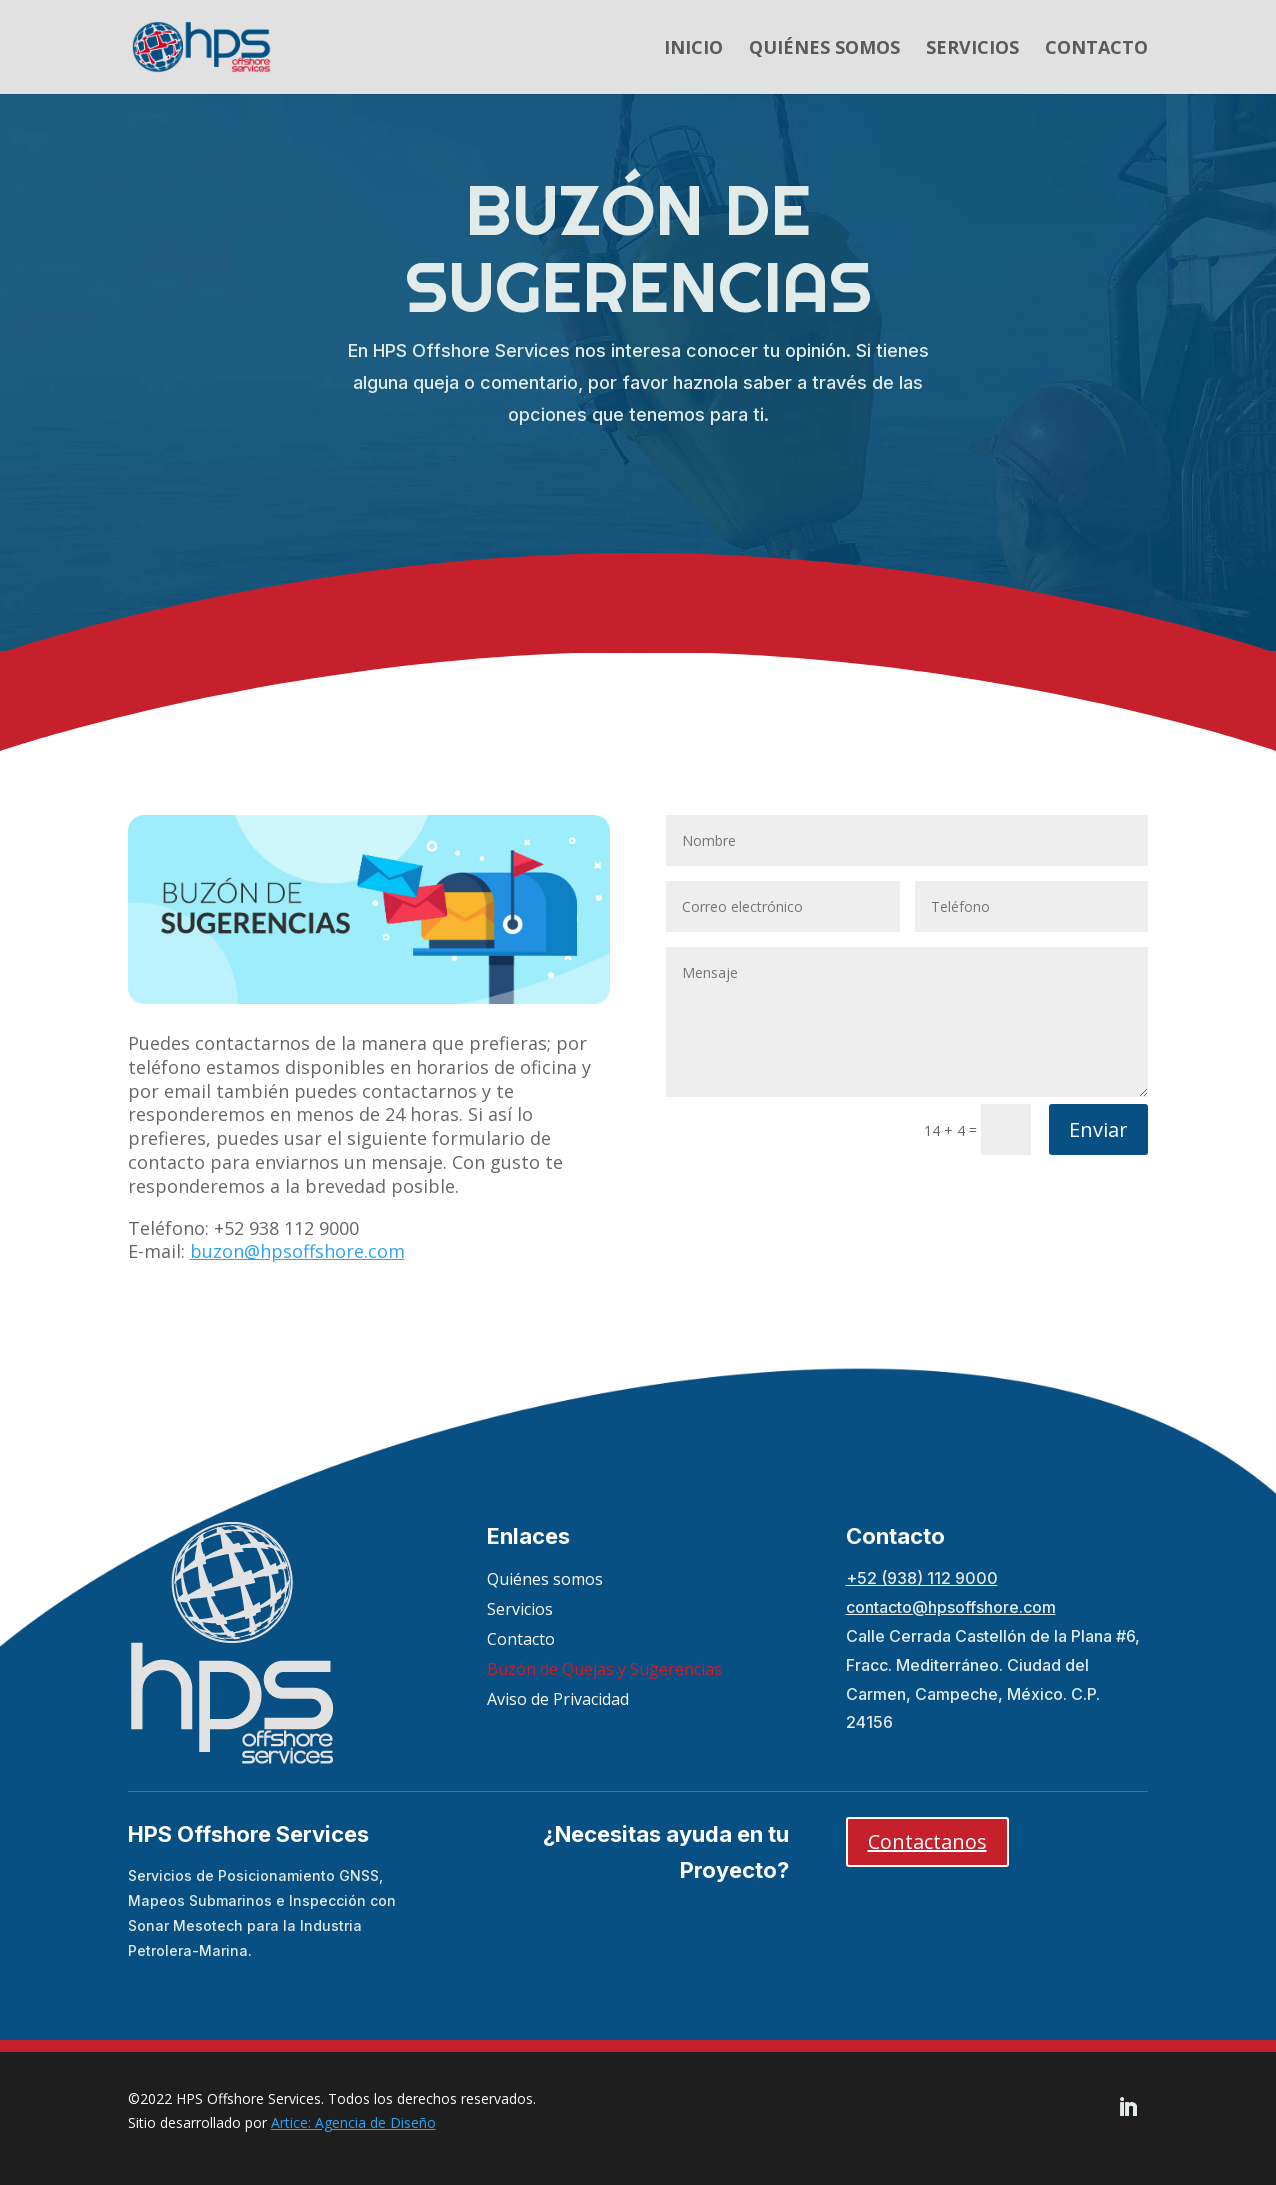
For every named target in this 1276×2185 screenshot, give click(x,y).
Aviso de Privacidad (558, 1701)
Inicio (693, 49)
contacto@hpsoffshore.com (951, 1607)
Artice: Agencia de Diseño (353, 2122)
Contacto (1096, 49)
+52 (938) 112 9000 (922, 1578)
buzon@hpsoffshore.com (297, 1251)
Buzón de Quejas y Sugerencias (604, 1671)
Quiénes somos (824, 49)
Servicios (972, 49)
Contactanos (927, 1841)
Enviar (1098, 1129)
